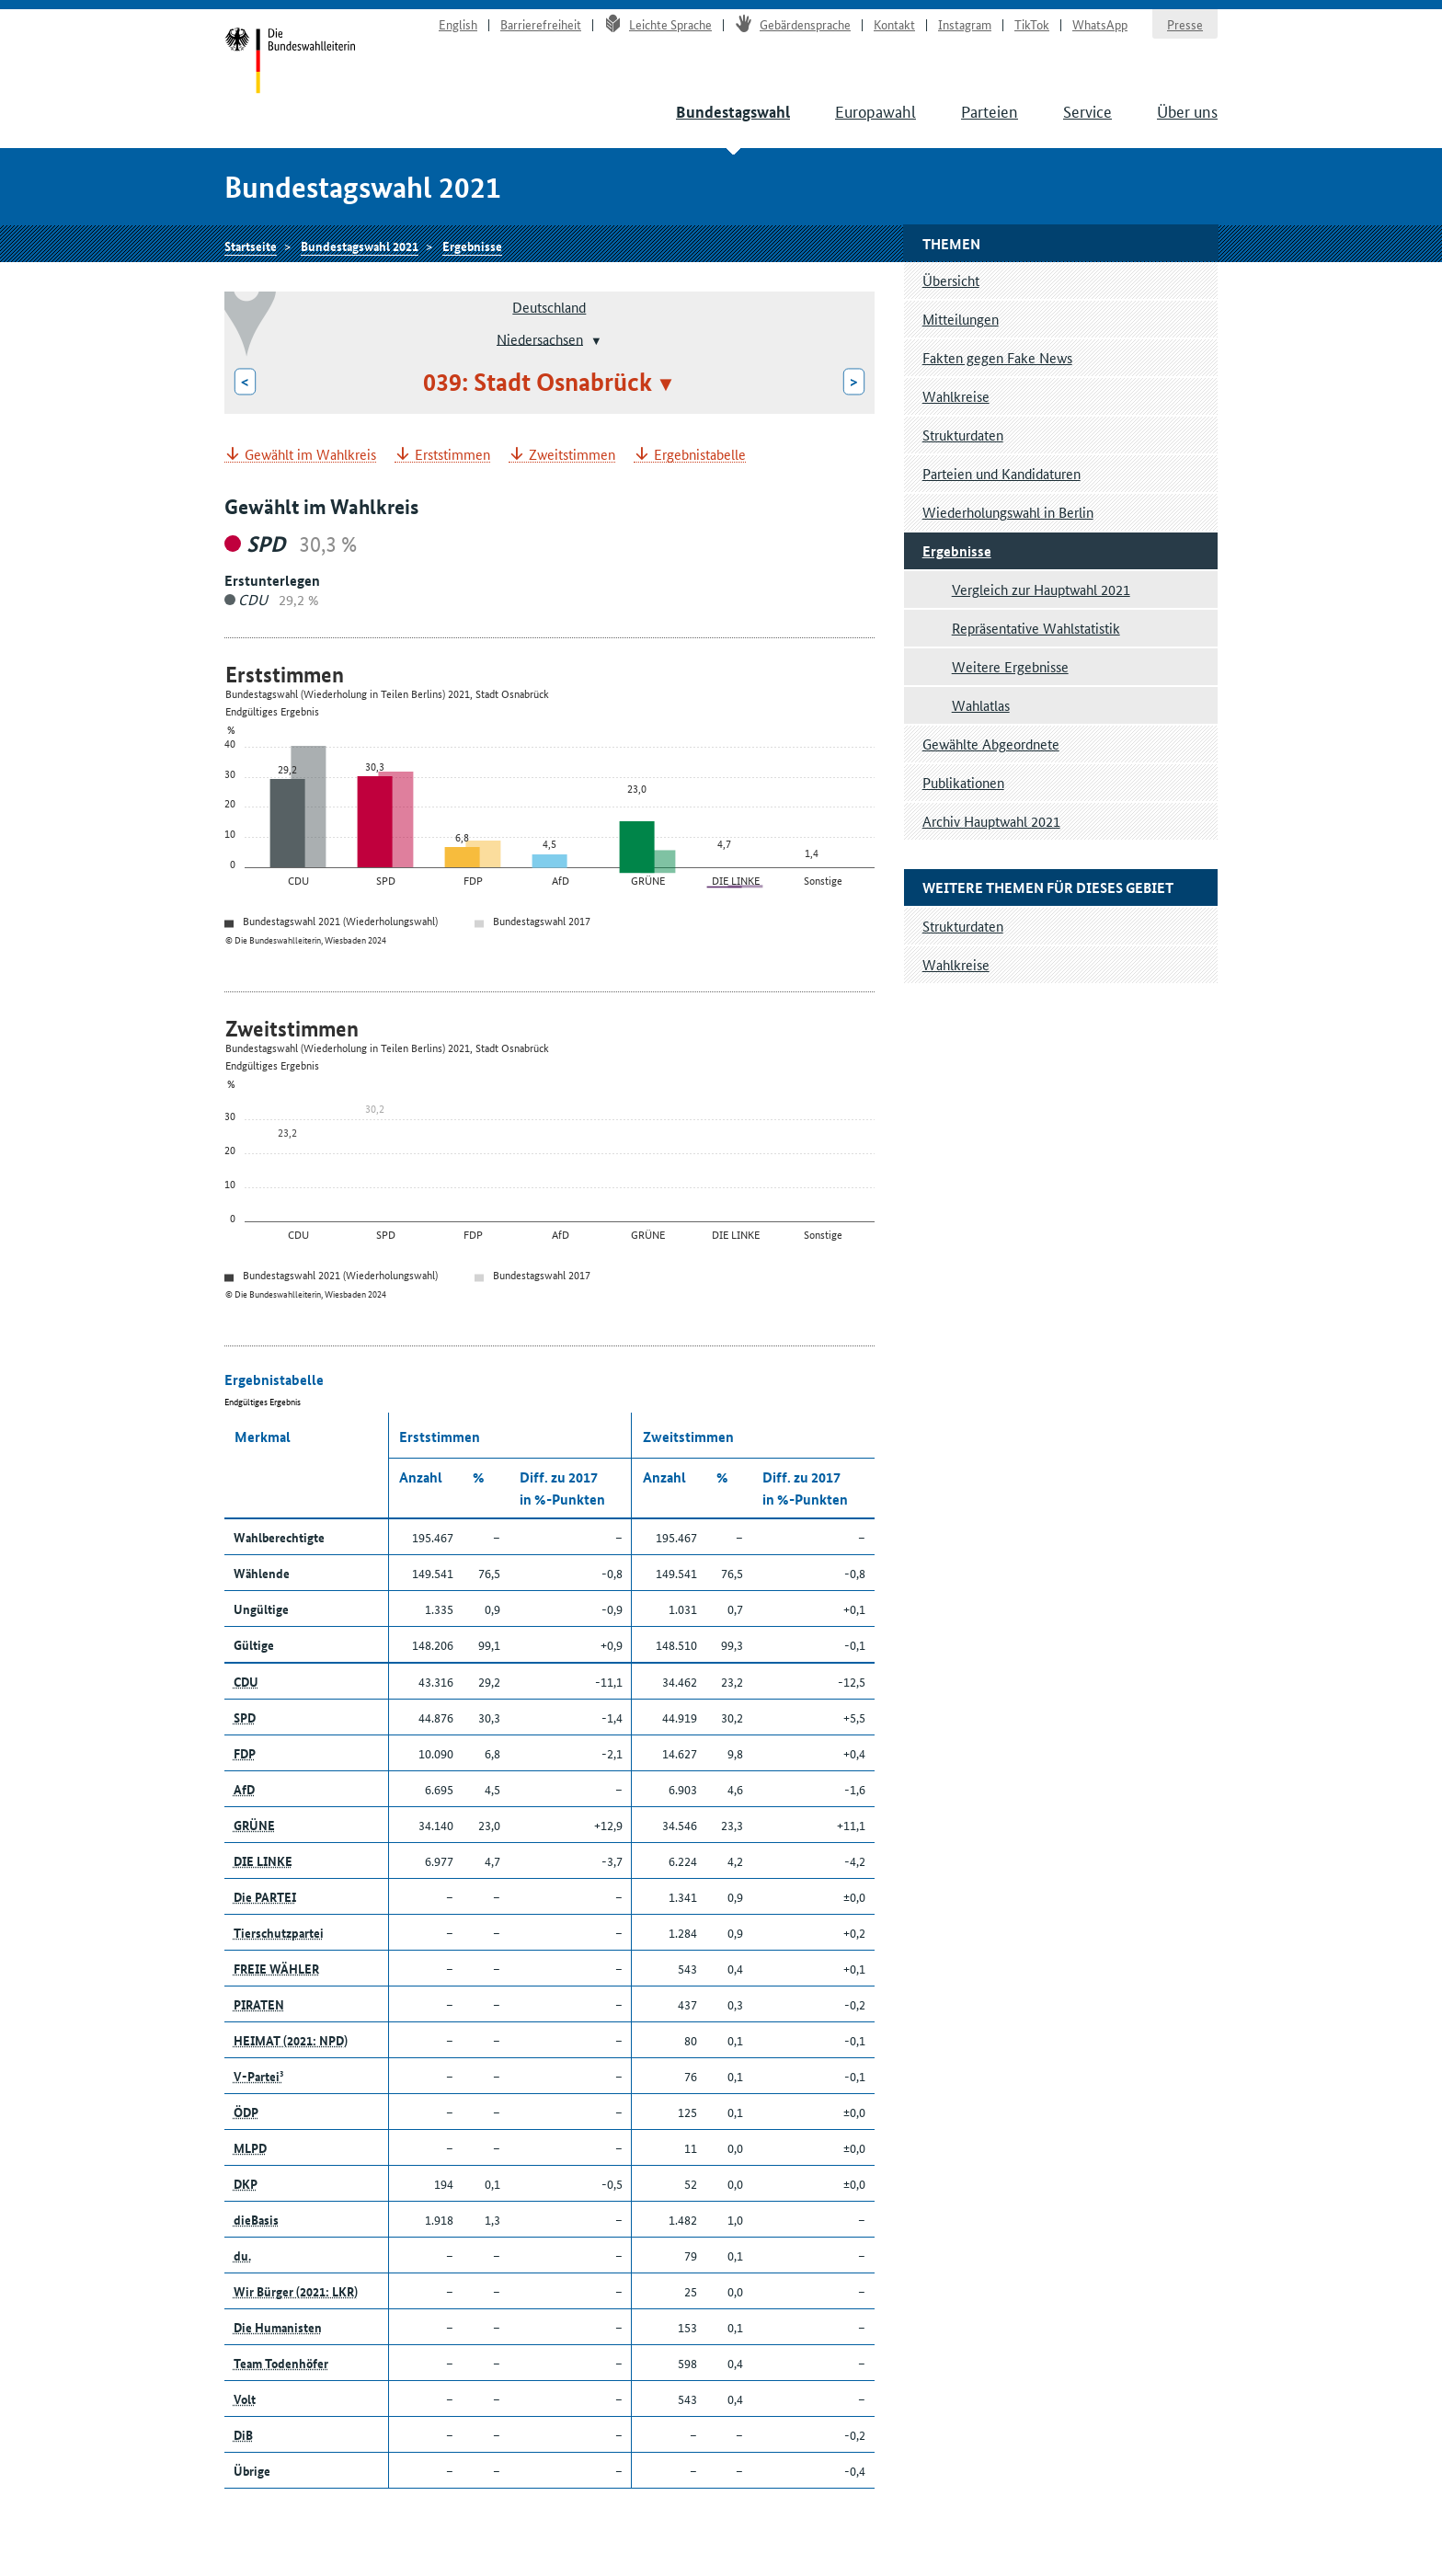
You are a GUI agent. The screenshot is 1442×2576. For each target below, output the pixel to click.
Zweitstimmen (572, 455)
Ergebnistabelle (700, 455)
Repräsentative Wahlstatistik (1036, 627)
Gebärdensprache (793, 24)
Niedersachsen (540, 338)
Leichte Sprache (658, 24)
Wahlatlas (981, 705)
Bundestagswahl (733, 111)
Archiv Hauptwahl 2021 (991, 820)
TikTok (1031, 24)
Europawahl (875, 110)
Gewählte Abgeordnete (990, 743)
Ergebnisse (472, 245)
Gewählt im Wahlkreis (310, 455)
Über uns (1187, 110)
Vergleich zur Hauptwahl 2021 (1041, 589)
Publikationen (963, 782)
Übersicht (950, 280)
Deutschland (549, 306)
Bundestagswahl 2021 (359, 245)
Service (1087, 110)
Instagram (964, 24)
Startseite (290, 62)
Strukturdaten (962, 434)
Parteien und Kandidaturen (1001, 473)
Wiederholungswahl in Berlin (1007, 511)
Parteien (989, 110)
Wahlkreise (956, 396)
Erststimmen (452, 455)
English (458, 24)
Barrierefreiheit (540, 24)
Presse (1185, 24)
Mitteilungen (960, 318)
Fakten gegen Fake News (997, 357)
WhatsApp (1099, 24)
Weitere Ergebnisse (1010, 666)
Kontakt (894, 24)
